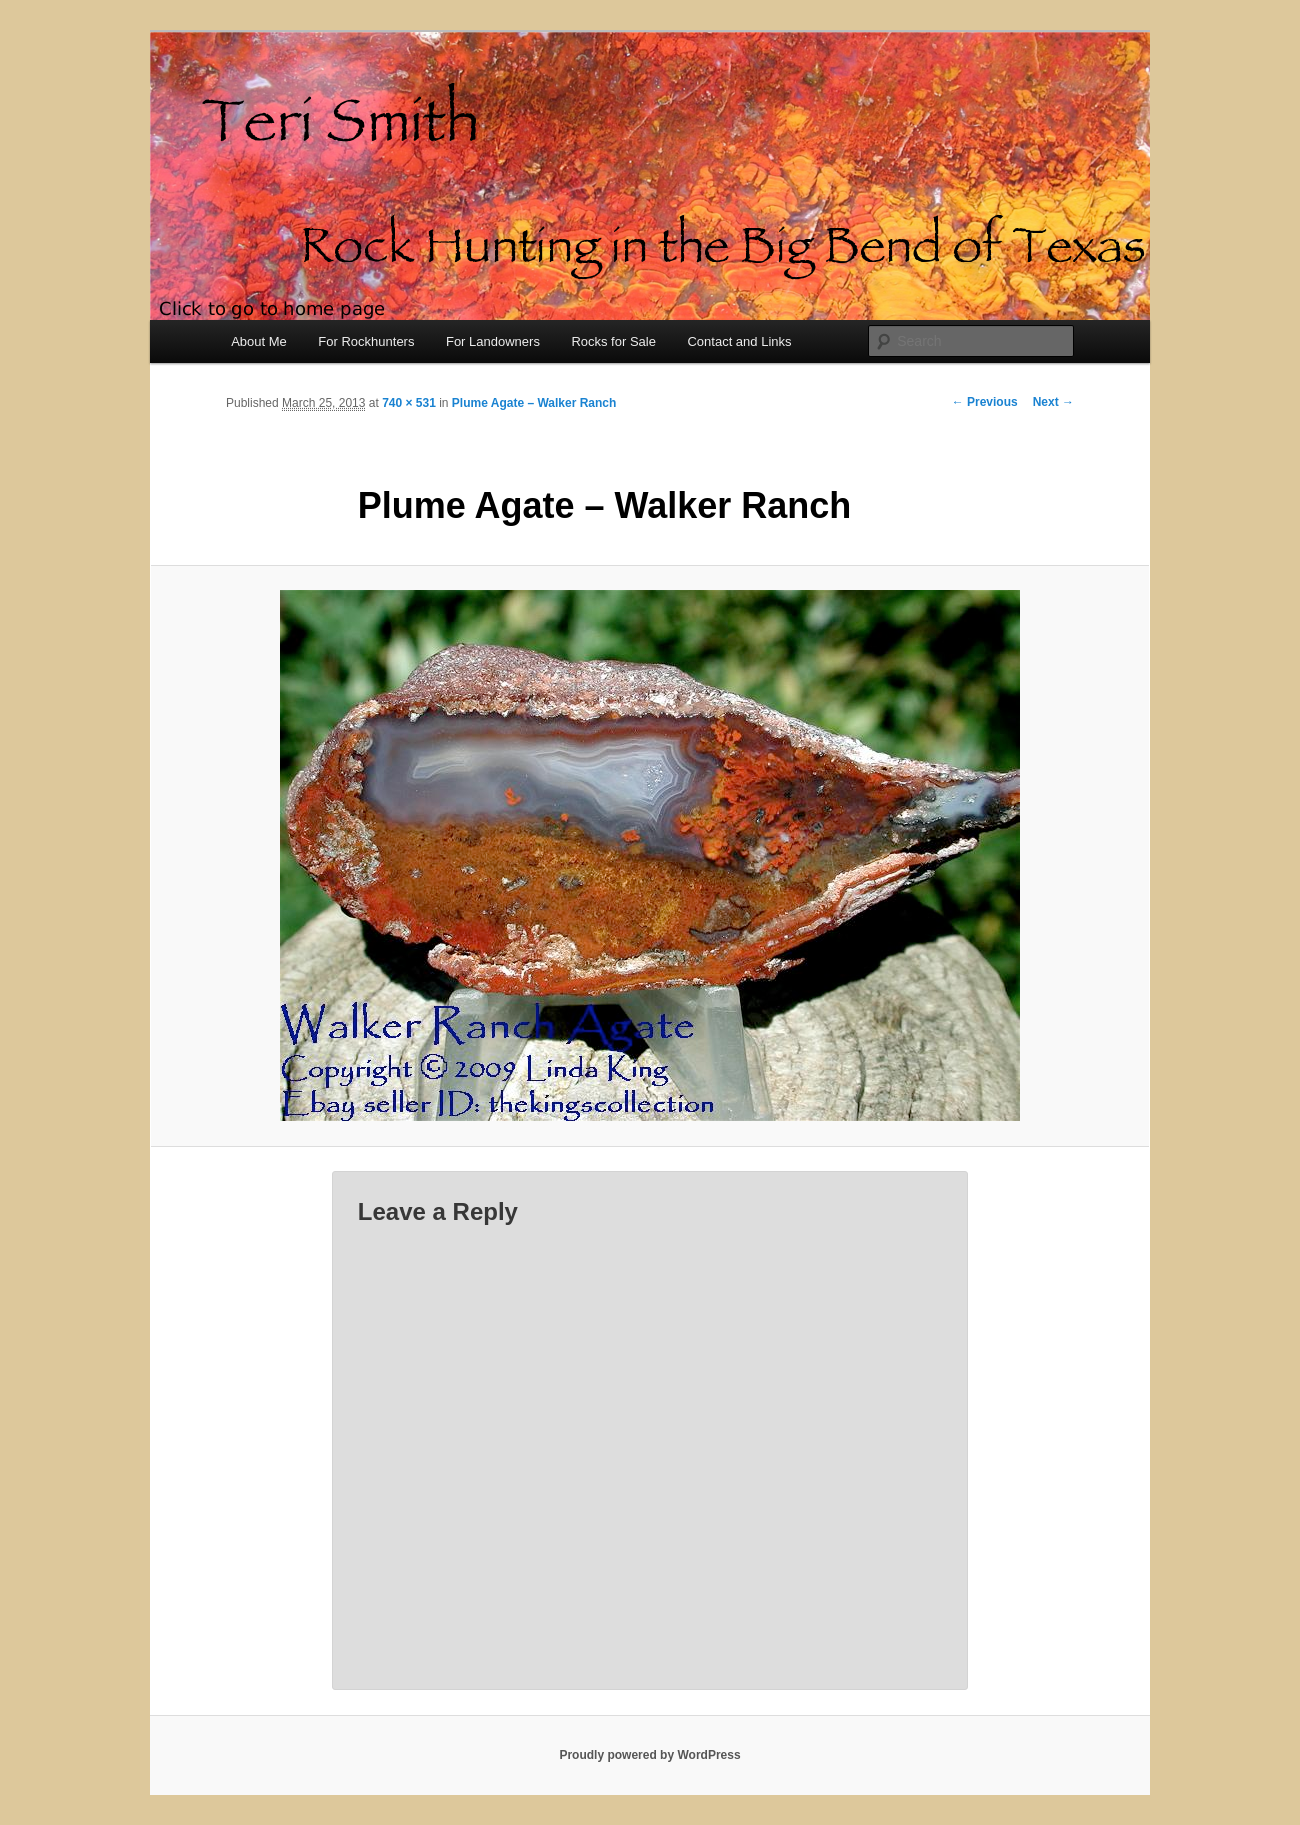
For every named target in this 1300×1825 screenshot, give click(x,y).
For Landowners (493, 341)
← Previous (985, 402)
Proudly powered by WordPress (649, 1755)
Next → (1053, 402)
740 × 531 (409, 403)
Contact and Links (739, 341)
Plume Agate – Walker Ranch (534, 403)
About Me (259, 341)
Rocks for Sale (613, 341)
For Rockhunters (366, 341)
